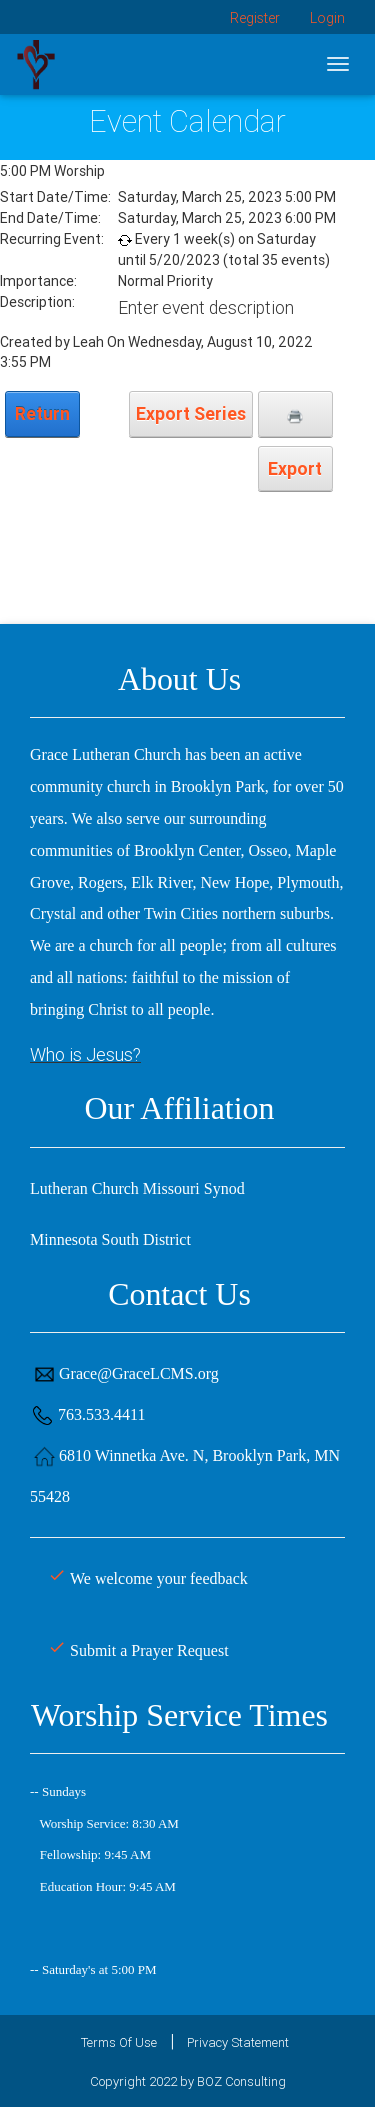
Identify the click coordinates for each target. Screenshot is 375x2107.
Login (327, 18)
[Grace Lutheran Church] (35, 63)
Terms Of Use (119, 2042)
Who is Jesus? (85, 1054)
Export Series (191, 413)
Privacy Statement (238, 2042)
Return (42, 413)
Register (255, 18)
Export (295, 468)
